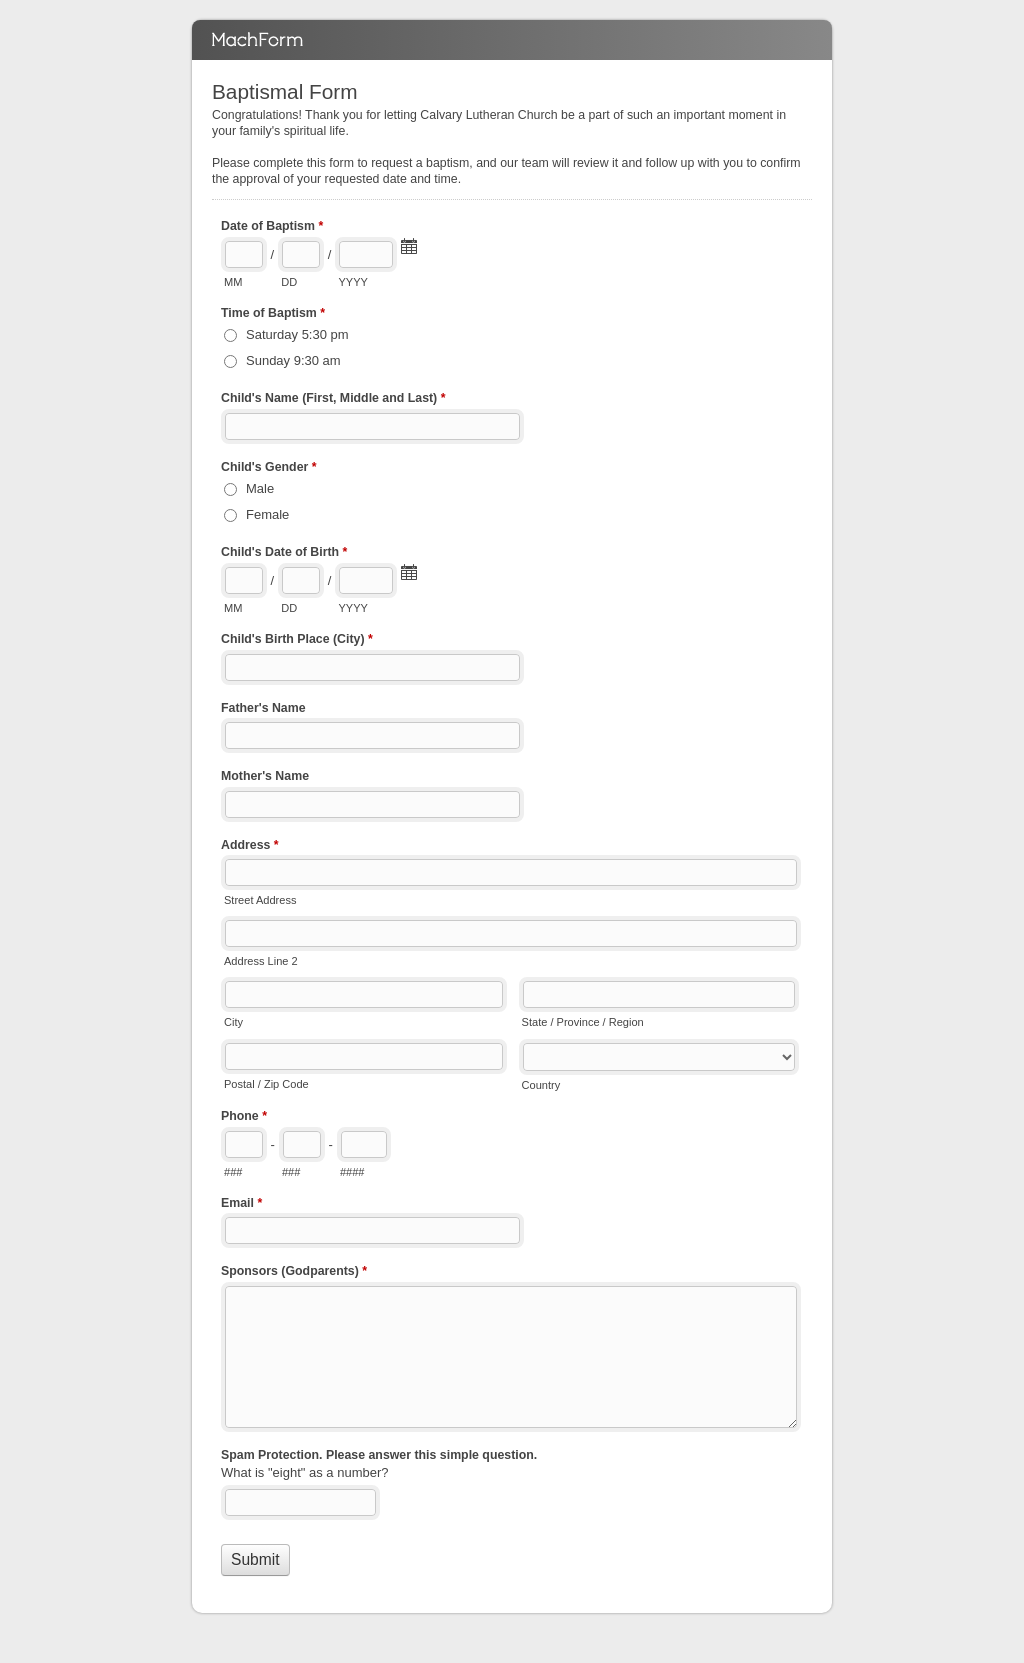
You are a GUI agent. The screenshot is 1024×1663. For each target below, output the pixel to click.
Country (541, 1085)
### (233, 1172)
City (233, 1022)
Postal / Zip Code (266, 1084)
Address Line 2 (261, 961)
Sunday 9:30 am (293, 360)
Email (241, 1205)
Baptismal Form (512, 40)
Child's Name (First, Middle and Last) (333, 400)
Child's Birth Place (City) (297, 641)
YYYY (352, 282)
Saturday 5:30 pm (297, 334)
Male (260, 488)
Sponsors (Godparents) (294, 1273)
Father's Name (263, 708)
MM (233, 282)
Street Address (260, 900)
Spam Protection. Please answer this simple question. (379, 1455)
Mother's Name (265, 776)
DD (289, 282)
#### (352, 1172)
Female (267, 514)
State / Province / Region (583, 1022)
